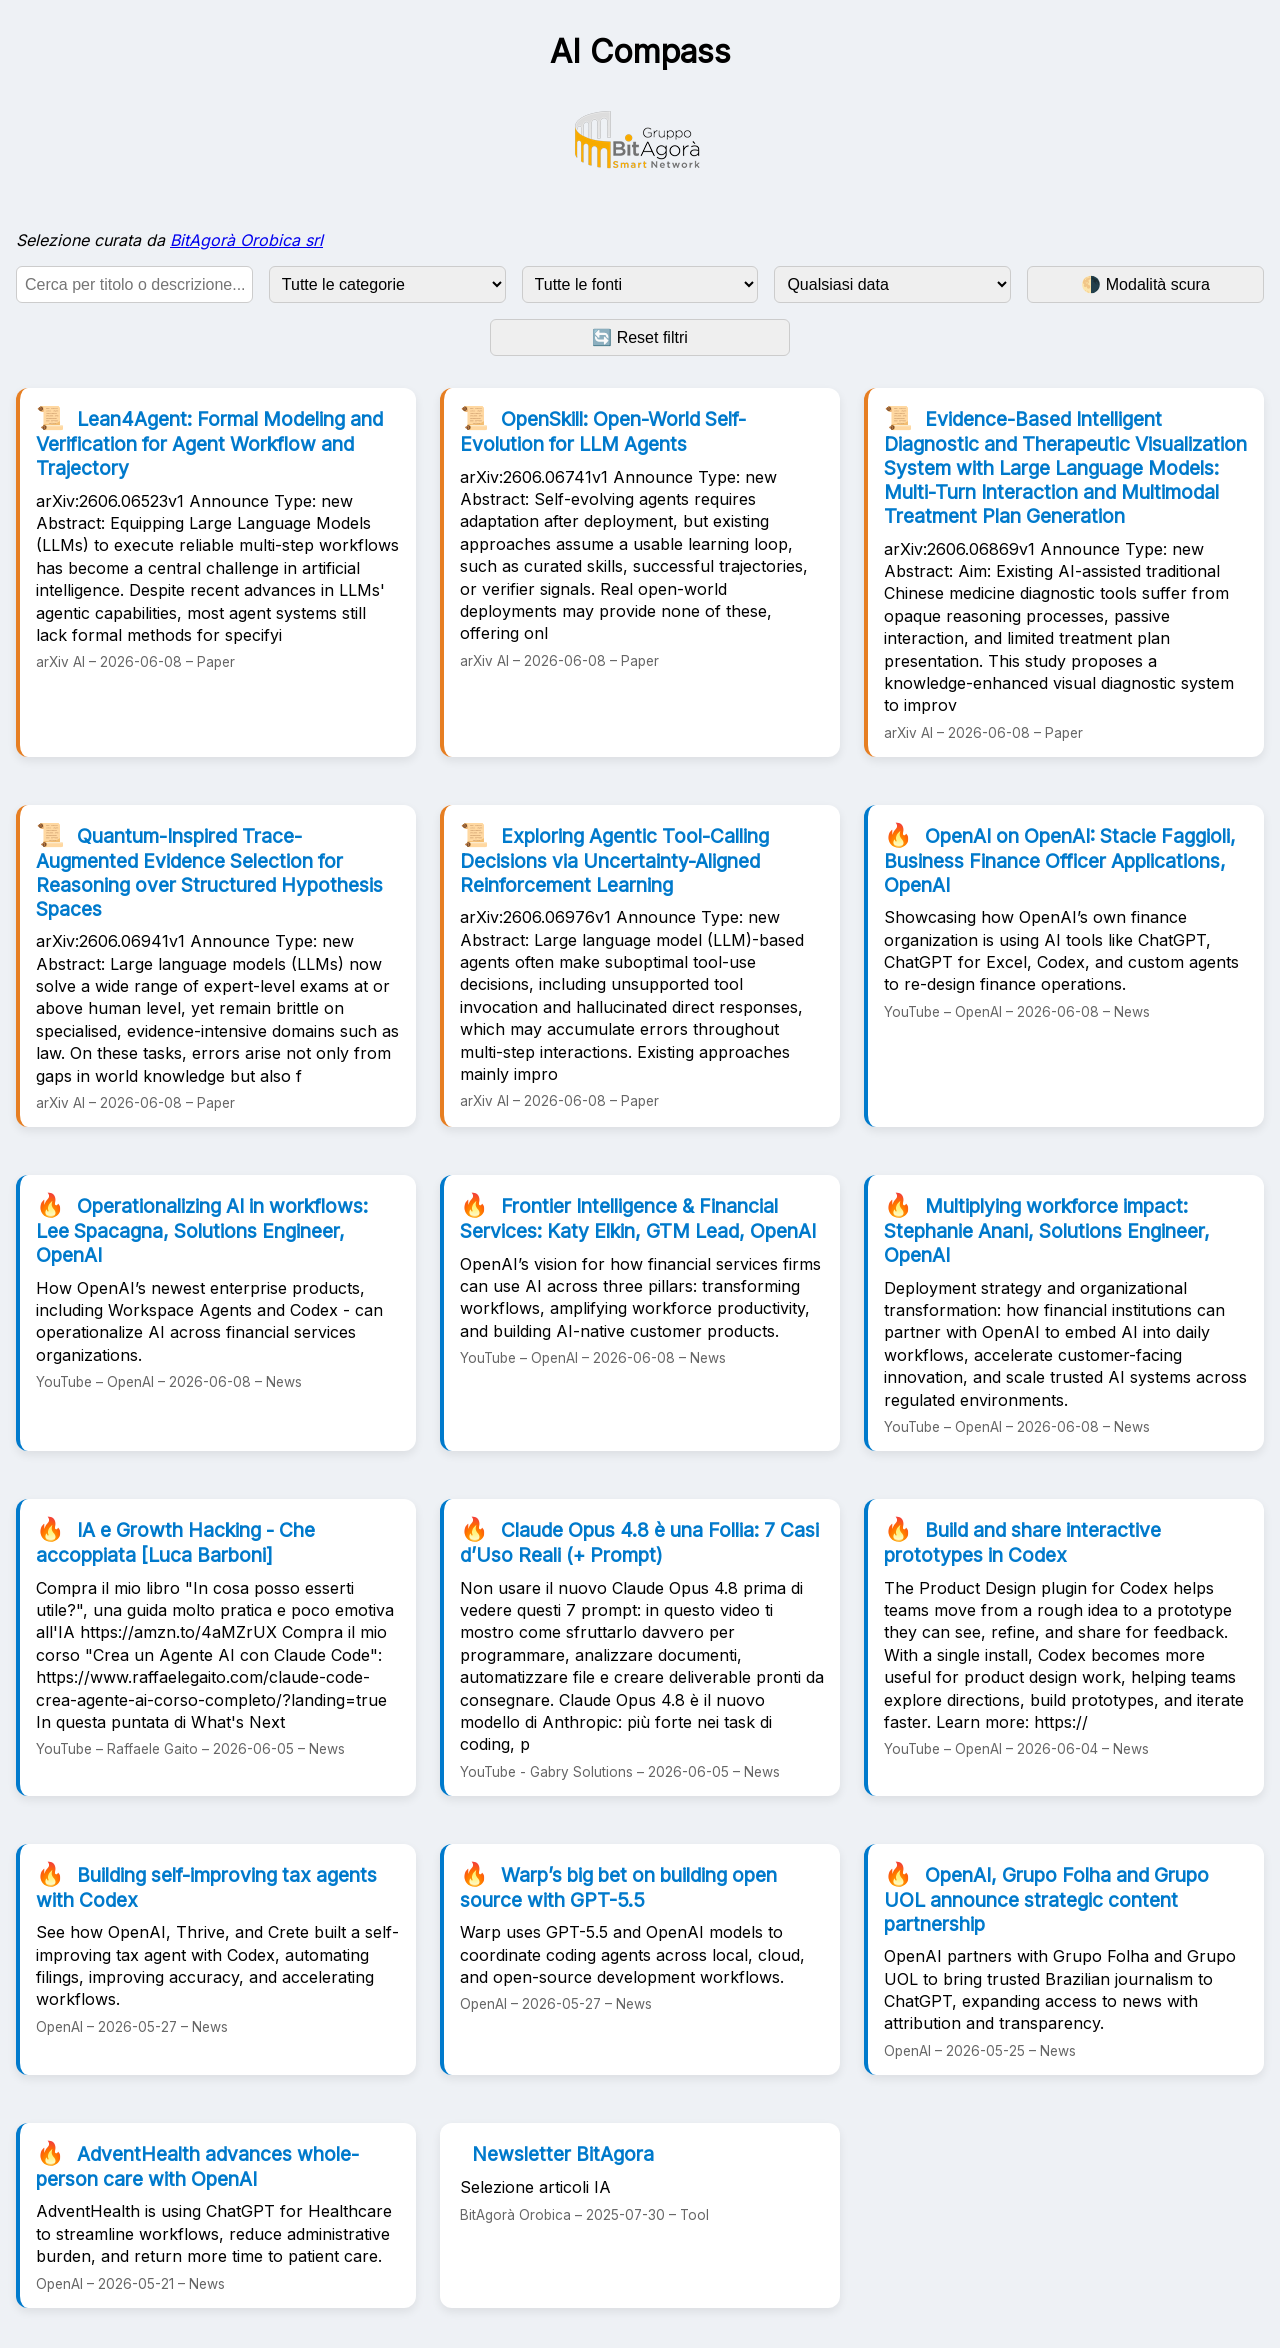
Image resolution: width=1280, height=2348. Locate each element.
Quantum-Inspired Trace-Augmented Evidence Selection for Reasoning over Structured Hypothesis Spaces (209, 871)
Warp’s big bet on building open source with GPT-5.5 (618, 1886)
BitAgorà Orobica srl (246, 240)
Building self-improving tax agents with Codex (206, 1886)
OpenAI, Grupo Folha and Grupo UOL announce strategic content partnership (1046, 1898)
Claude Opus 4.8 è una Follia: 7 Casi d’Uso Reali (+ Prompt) (639, 1541)
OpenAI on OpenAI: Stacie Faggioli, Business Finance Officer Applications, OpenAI (1060, 859)
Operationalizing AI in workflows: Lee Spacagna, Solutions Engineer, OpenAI (202, 1229)
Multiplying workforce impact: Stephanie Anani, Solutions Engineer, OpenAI (1047, 1229)
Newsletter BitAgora (563, 2154)
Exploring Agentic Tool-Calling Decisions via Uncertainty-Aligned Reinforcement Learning (614, 859)
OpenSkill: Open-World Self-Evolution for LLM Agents (603, 430)
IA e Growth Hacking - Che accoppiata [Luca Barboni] (175, 1541)
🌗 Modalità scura (1145, 284)
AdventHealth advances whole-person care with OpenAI (197, 2165)
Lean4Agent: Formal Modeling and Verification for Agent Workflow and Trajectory (209, 442)
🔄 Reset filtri (640, 337)
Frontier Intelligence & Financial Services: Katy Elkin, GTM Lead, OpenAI (638, 1217)
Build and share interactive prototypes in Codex (1022, 1541)
